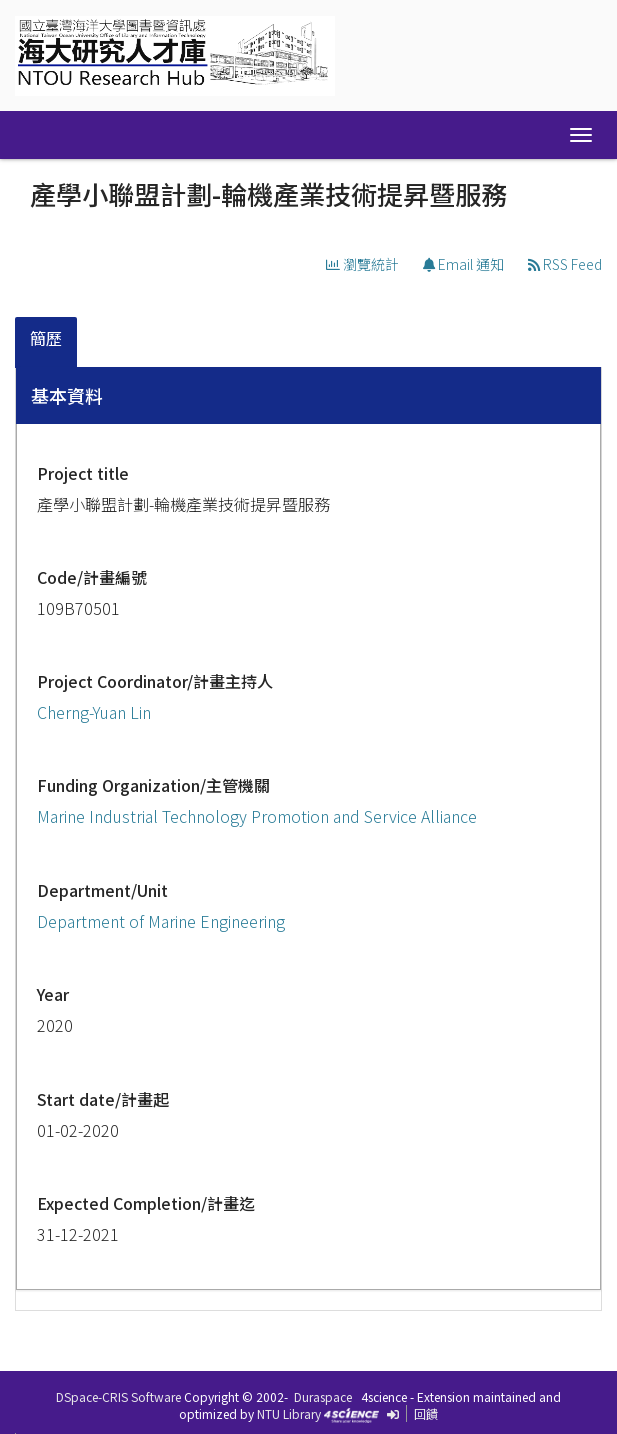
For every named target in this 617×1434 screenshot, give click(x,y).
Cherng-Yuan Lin (94, 712)
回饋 (426, 1413)
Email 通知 (463, 264)
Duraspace (323, 1396)
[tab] (47, 342)
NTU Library (289, 1413)
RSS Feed (565, 264)
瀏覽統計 (362, 264)
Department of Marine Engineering (161, 921)
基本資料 (67, 395)
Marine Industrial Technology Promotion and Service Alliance (257, 816)
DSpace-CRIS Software (118, 1396)
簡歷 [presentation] (46, 338)
